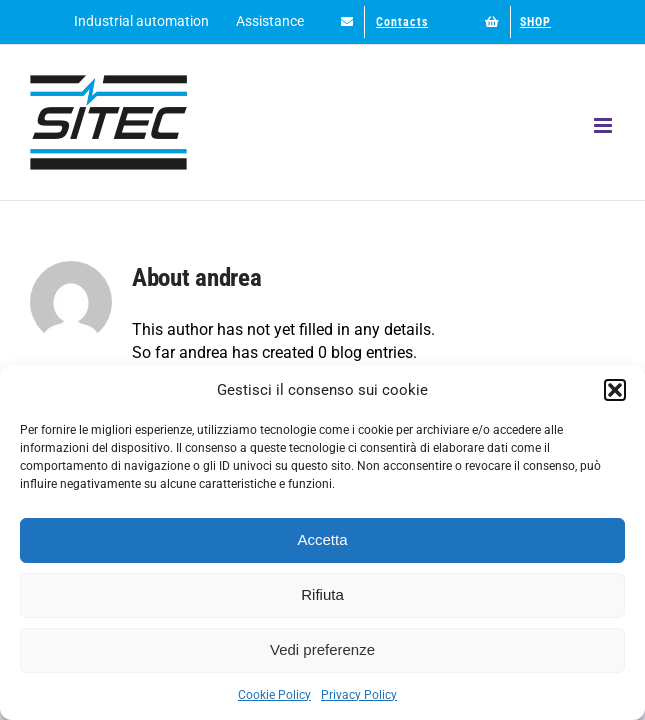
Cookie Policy (274, 695)
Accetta (322, 539)
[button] (615, 390)
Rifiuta (322, 594)
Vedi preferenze (322, 649)
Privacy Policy (359, 695)
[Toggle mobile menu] (604, 125)
